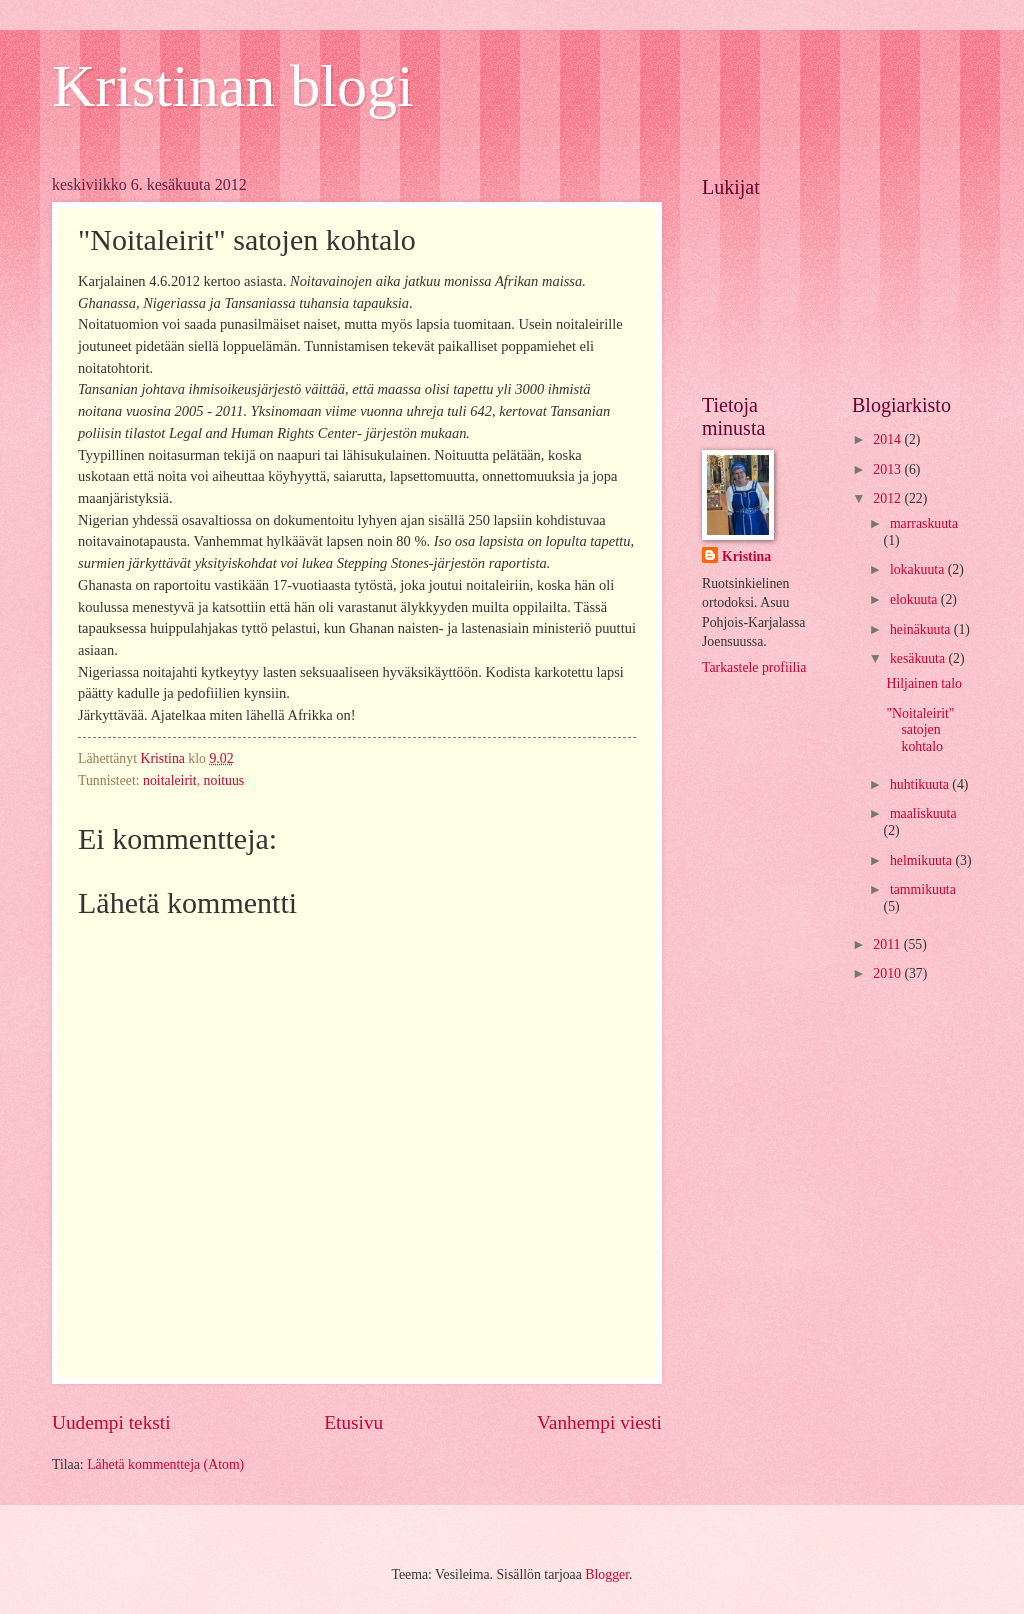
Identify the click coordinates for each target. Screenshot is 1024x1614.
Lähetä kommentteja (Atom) (165, 1464)
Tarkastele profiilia (754, 667)
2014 (888, 439)
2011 (888, 944)
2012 (888, 498)
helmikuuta (923, 860)
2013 (888, 469)
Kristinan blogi (233, 86)
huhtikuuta (921, 784)
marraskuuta (924, 523)
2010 (888, 973)
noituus (224, 780)
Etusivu (353, 1422)
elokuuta (915, 599)
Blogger (607, 1574)
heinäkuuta (922, 629)
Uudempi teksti (111, 1422)
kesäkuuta (919, 658)
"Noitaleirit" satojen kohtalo (920, 730)
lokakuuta (919, 569)
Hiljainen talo (923, 683)
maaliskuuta (923, 813)
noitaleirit (170, 780)
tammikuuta (923, 889)
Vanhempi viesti (599, 1422)
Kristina (746, 556)
